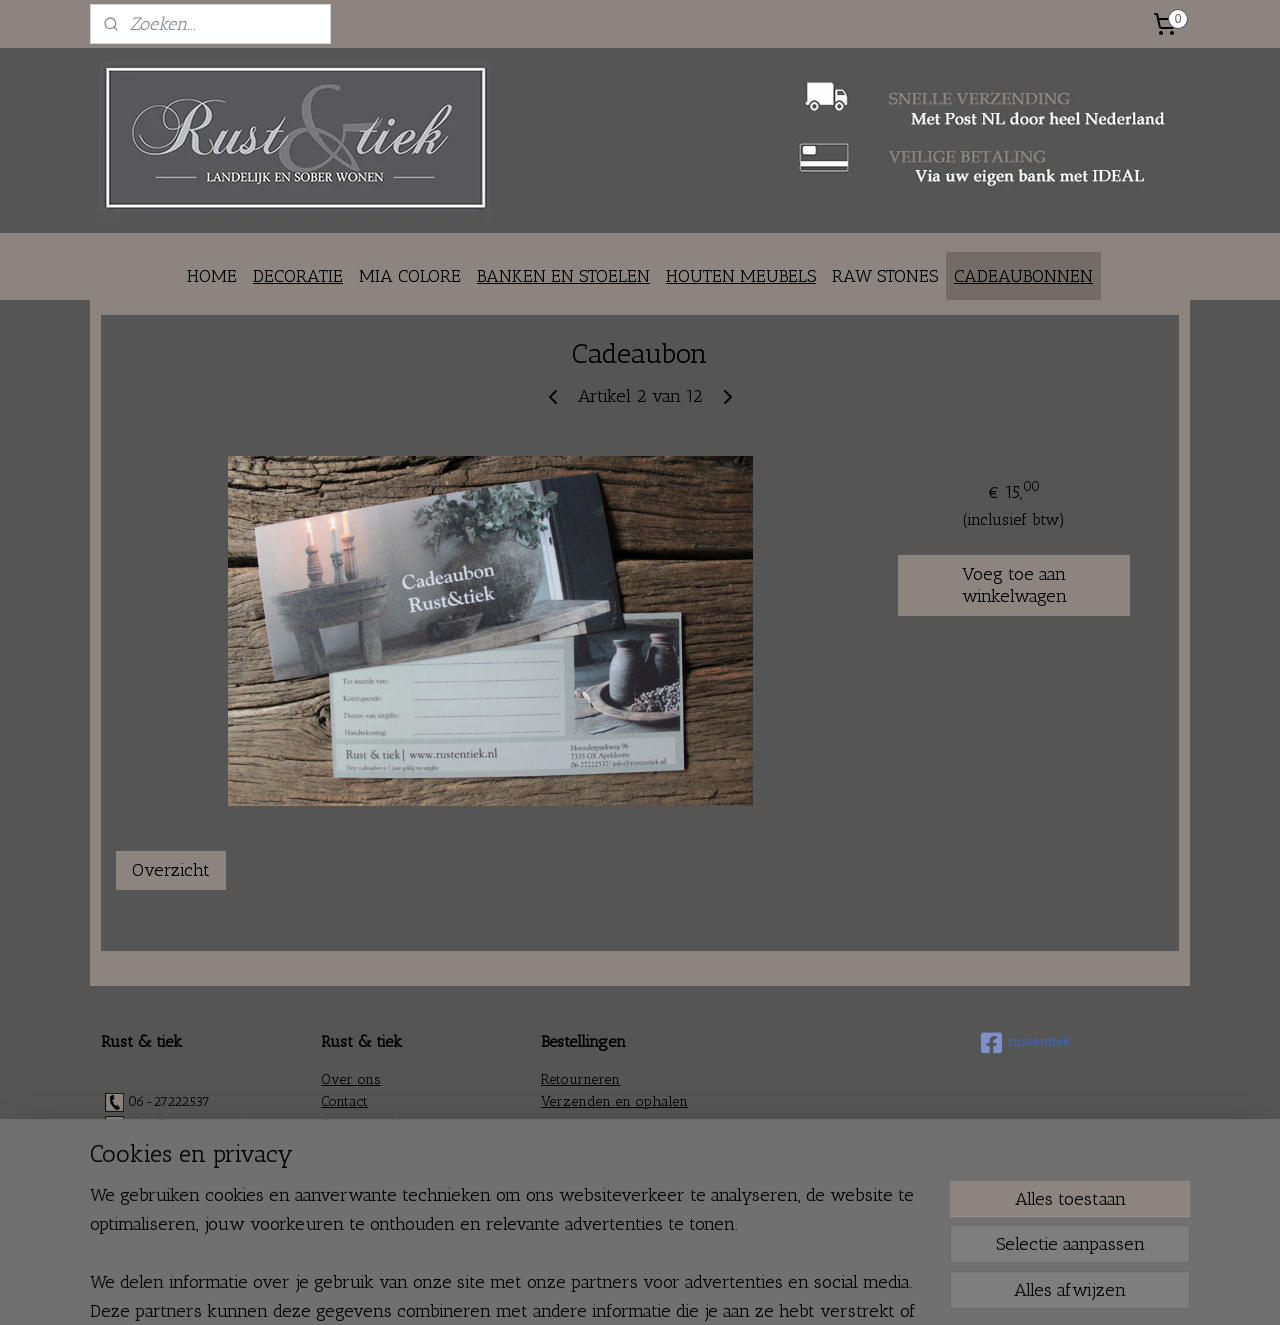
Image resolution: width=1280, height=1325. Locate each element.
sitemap (576, 1288)
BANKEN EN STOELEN (563, 276)
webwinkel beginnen (671, 1288)
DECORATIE (298, 276)
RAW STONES (885, 276)
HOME (212, 276)
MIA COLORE (410, 276)
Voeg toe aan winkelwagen (1014, 585)
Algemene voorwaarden (619, 1146)
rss (609, 1288)
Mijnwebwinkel (822, 1288)
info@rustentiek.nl (188, 1124)
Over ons (351, 1079)
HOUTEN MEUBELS (741, 276)
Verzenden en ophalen (614, 1101)
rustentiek (1025, 1043)
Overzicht (171, 870)
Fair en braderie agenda (399, 1168)
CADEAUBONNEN (1023, 276)
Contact (344, 1101)
